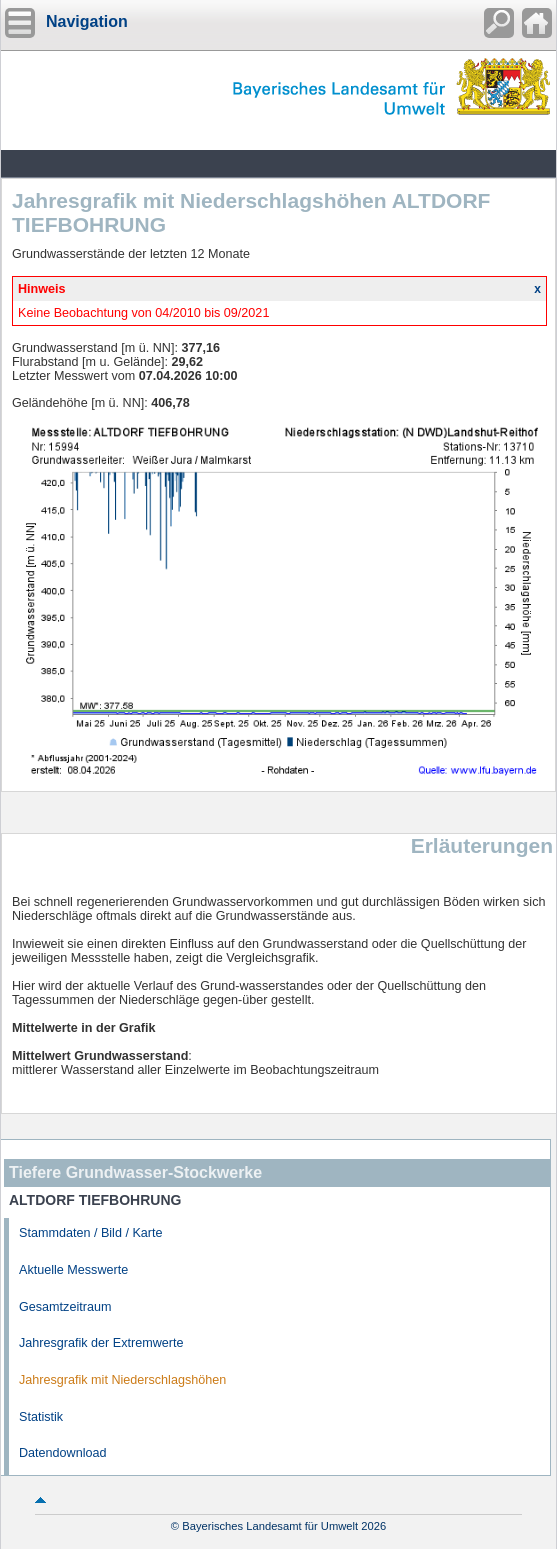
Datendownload (63, 1453)
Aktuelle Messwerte (73, 1270)
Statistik (41, 1417)
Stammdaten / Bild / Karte (91, 1233)
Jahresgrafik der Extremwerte (101, 1343)
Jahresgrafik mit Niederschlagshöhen (122, 1380)
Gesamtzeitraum (65, 1307)
